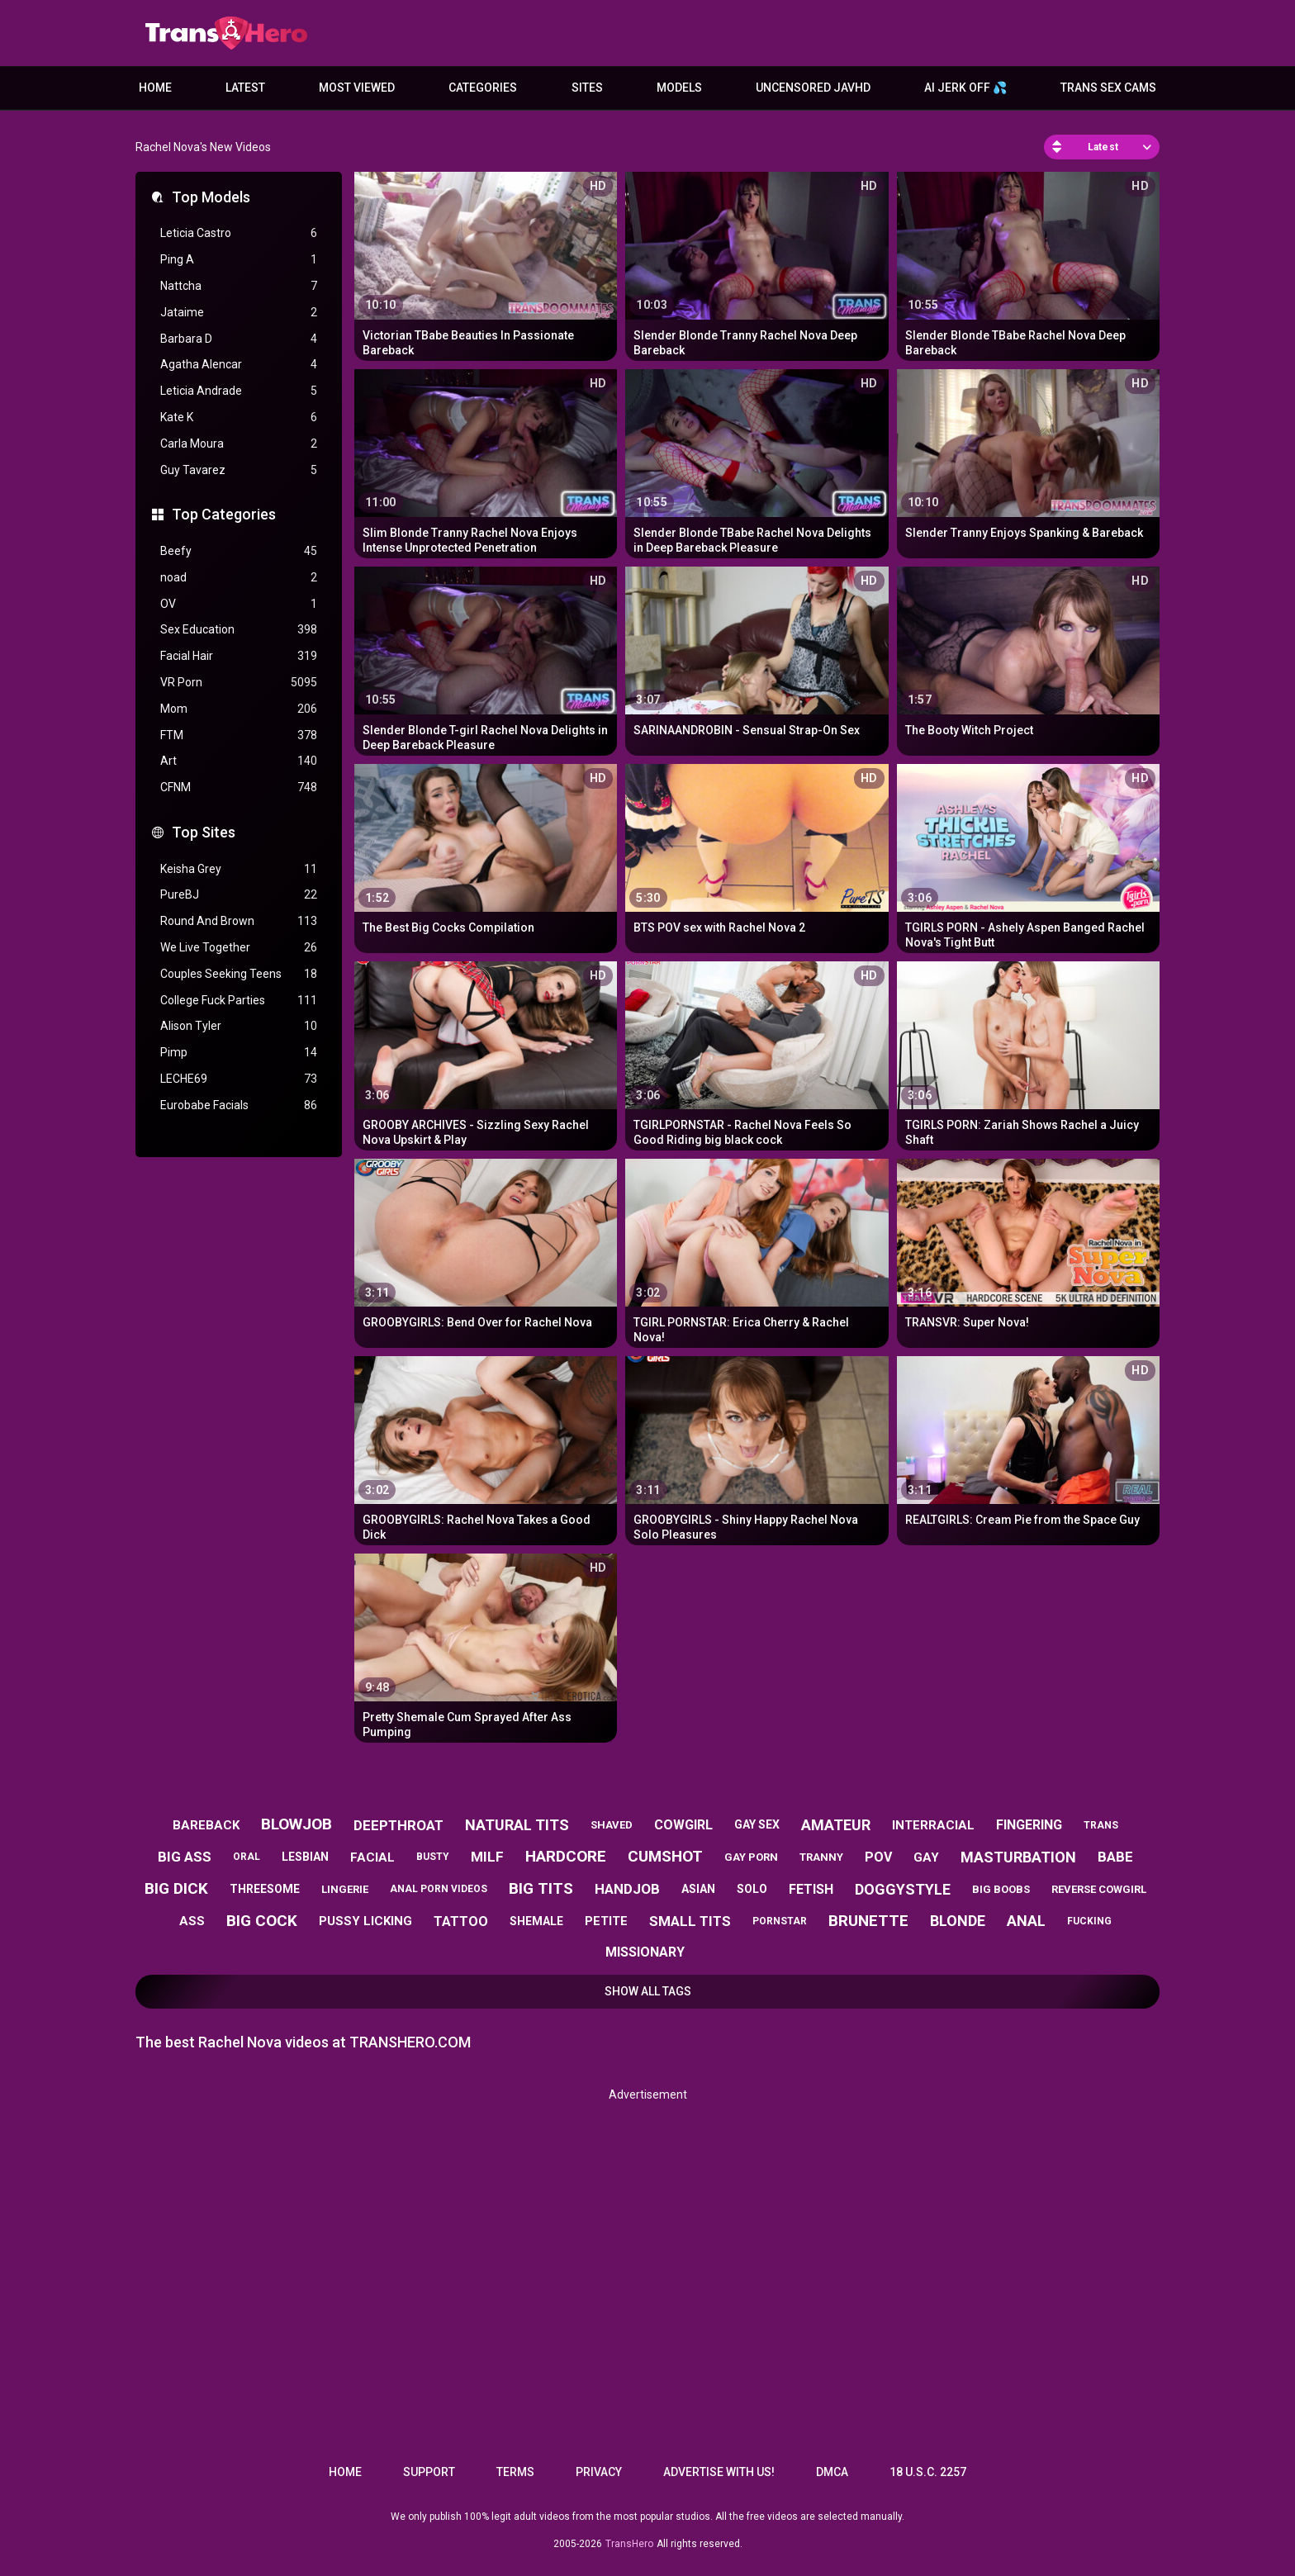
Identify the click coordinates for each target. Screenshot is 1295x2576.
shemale (536, 1921)
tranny (821, 1857)
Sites (587, 87)
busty (432, 1856)
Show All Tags (648, 1991)
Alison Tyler (238, 1026)
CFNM (238, 787)
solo (752, 1888)
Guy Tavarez (238, 470)
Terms (515, 2472)
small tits (690, 1921)
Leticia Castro (238, 233)
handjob (627, 1889)
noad (238, 578)
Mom (238, 709)
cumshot (665, 1856)
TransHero (629, 2544)
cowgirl (683, 1825)
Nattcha (238, 286)
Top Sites (203, 832)
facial (372, 1857)
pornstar (779, 1921)
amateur (835, 1825)
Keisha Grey (238, 869)
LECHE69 (238, 1079)
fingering (1029, 1825)
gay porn (751, 1857)
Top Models (211, 197)
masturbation (1018, 1857)
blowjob (296, 1824)
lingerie (344, 1889)
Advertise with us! (719, 2472)
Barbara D (238, 339)
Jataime (238, 313)
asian (698, 1888)
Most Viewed (357, 87)
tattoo (461, 1921)
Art (238, 761)
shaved (612, 1825)
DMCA (832, 2472)
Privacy (599, 2472)
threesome (265, 1888)
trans (1101, 1825)
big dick (176, 1888)
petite (606, 1921)
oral (246, 1856)
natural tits (517, 1825)
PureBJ (238, 895)
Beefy (238, 551)
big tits (541, 1888)
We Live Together (238, 948)
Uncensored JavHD (813, 87)
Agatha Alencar (238, 365)
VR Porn (238, 683)
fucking (1089, 1921)
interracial (933, 1825)
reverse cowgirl (1098, 1889)
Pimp (238, 1053)
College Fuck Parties (238, 1001)
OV (238, 604)
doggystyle (903, 1889)
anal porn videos (438, 1889)
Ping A (238, 260)
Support (429, 2472)
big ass (184, 1856)
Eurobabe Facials (238, 1105)
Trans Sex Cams (1108, 87)
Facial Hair (238, 656)
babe (1115, 1856)
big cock (261, 1920)
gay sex (757, 1824)
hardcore (565, 1856)
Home (155, 87)
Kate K (238, 417)
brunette (868, 1920)
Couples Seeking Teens (238, 974)
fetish (811, 1889)
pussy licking (365, 1921)
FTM (238, 735)
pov (878, 1857)
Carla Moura (238, 444)
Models (679, 87)
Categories (482, 87)
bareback (206, 1825)
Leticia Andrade (238, 391)
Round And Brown (238, 921)
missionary (645, 1952)
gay (926, 1857)
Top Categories (224, 514)
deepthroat (398, 1825)
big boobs (1001, 1889)
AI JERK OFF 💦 (965, 87)
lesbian (305, 1856)
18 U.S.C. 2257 (927, 2472)
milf (487, 1856)
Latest (245, 87)
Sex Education (238, 630)
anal (1026, 1920)
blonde (957, 1920)
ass (192, 1921)
